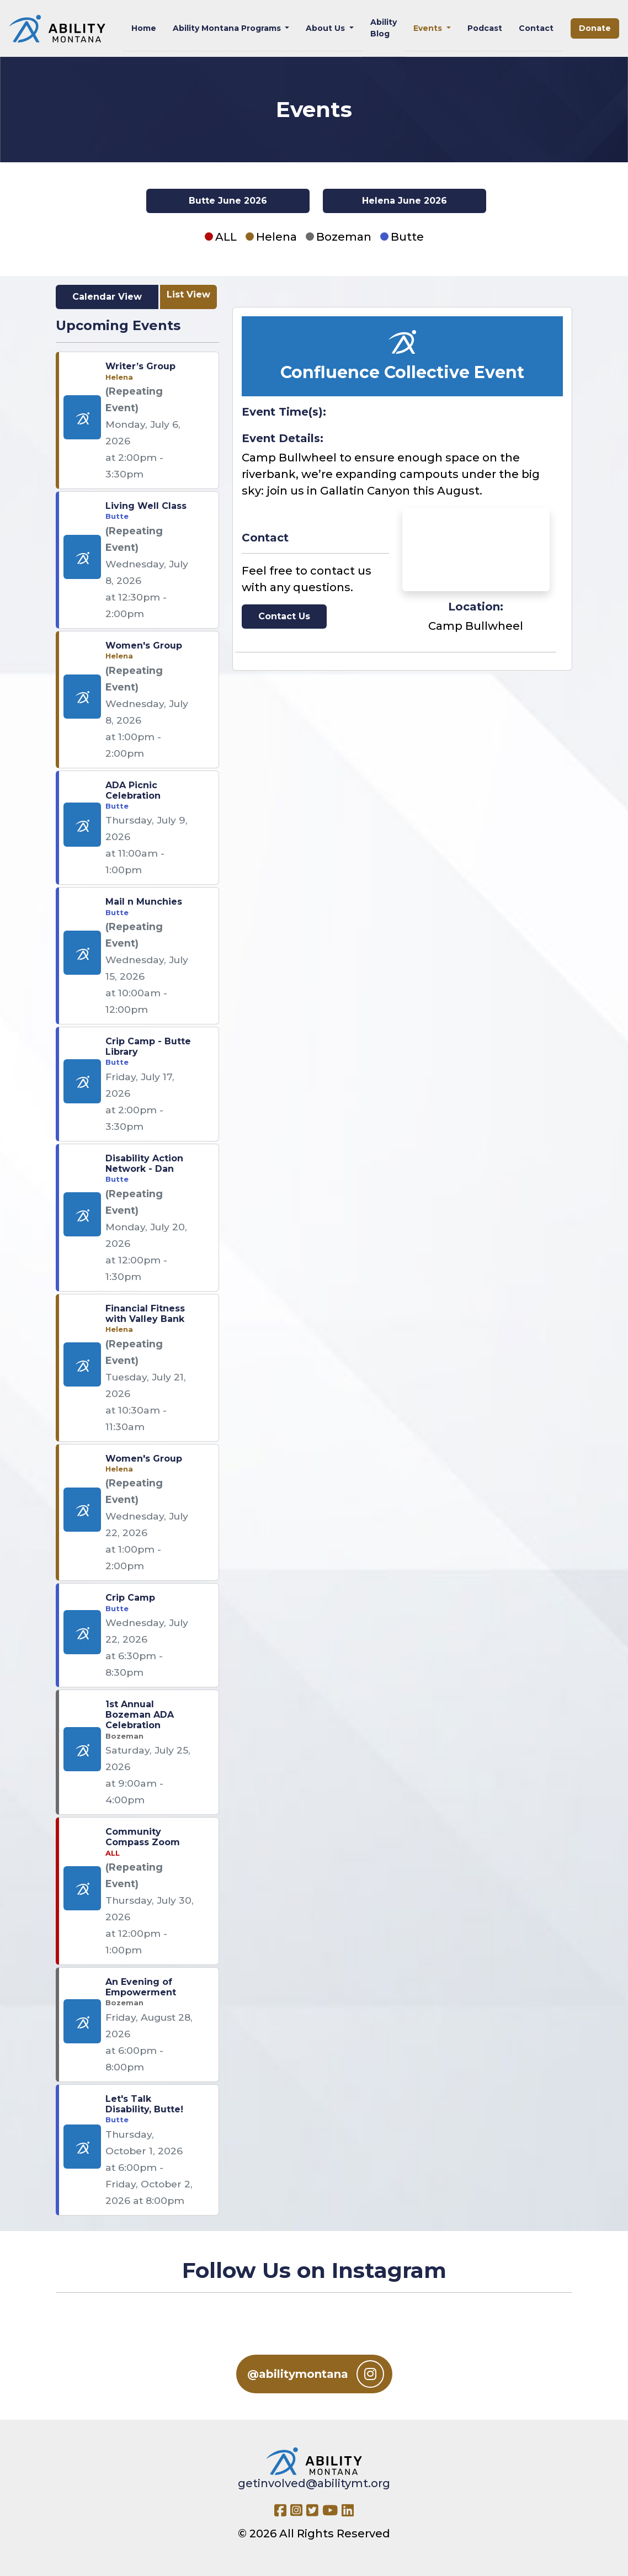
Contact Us (284, 616)
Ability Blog (383, 28)
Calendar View (107, 296)
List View (188, 294)
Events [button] (428, 28)
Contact (536, 28)
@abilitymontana (315, 2374)
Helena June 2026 (404, 200)
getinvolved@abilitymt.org (314, 2483)
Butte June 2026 (228, 200)
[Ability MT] (57, 28)
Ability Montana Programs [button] (228, 28)
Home (143, 28)
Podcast (484, 28)
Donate (595, 28)
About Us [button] (326, 28)
